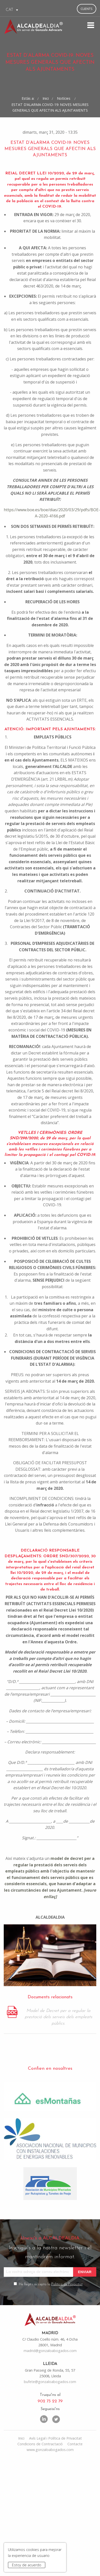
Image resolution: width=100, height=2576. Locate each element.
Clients (87, 8)
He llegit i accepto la (51, 2284)
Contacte (75, 2444)
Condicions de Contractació (40, 2444)
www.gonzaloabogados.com (50, 2449)
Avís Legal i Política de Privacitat (55, 2438)
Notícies (64, 98)
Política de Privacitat (67, 2284)
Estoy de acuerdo (26, 2565)
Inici (46, 98)
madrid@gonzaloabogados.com (50, 2350)
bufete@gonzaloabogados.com (50, 2381)
